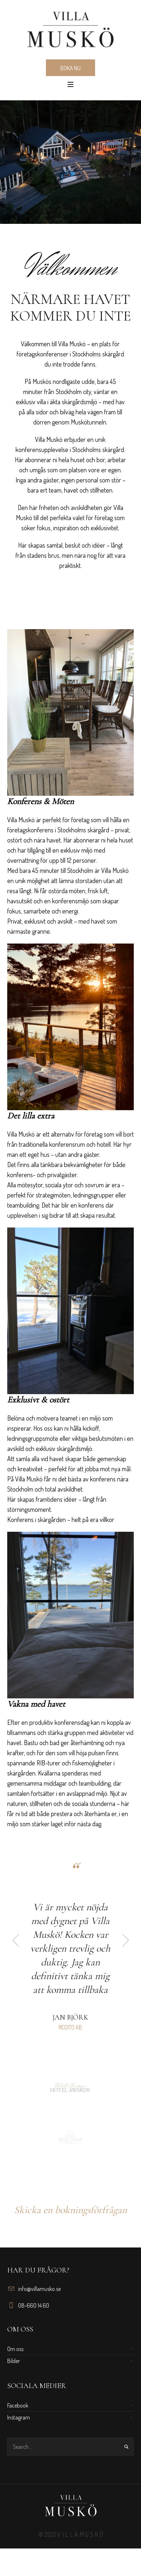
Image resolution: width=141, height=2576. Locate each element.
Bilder (13, 2368)
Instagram (18, 2425)
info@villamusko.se (39, 2296)
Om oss (15, 2356)
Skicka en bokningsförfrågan (70, 2217)
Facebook (17, 2413)
